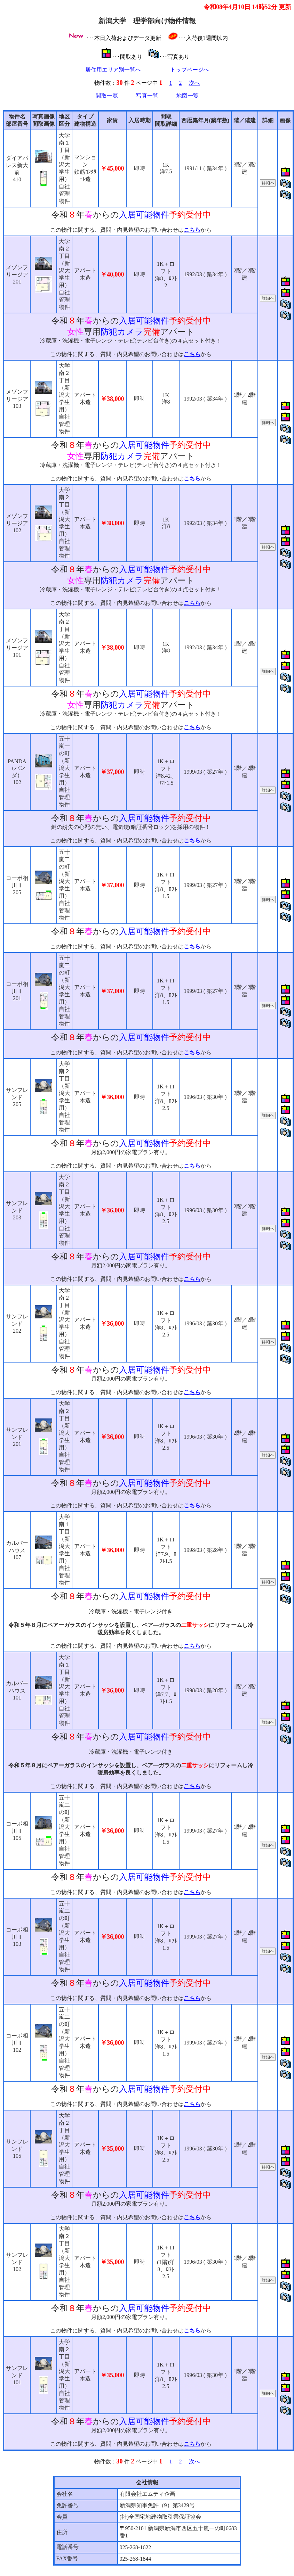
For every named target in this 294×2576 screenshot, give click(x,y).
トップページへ (189, 70)
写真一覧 (147, 96)
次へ (194, 83)
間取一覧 (107, 96)
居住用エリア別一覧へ (113, 70)
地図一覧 (187, 96)
